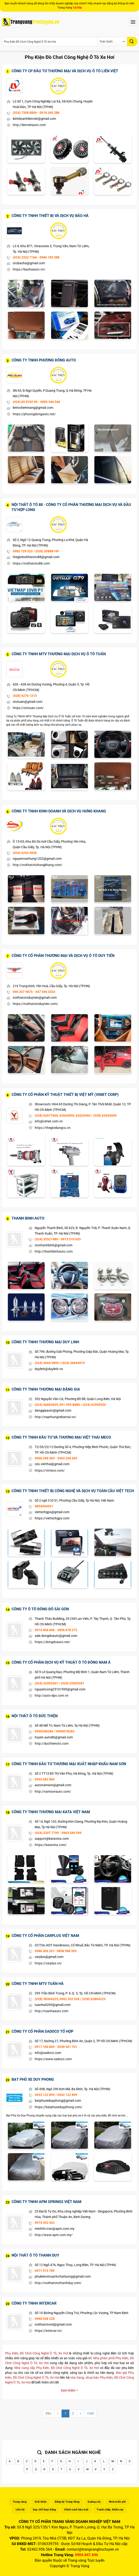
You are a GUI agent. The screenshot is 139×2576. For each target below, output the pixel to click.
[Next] (80, 2414)
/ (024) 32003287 (71, 1683)
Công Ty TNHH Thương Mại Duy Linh (45, 1342)
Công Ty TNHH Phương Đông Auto (44, 360)
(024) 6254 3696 (25, 853)
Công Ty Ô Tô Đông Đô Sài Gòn (40, 1609)
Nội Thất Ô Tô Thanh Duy (35, 2255)
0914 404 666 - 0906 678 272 (56, 1630)
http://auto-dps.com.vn (51, 1695)
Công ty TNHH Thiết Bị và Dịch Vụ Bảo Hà (50, 215)
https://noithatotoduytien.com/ (35, 1004)
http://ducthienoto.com (51, 1743)
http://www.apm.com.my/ (54, 2235)
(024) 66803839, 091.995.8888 (57, 1405)
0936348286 (44, 1731)
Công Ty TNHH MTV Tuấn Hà (38, 1983)
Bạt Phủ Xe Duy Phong (33, 2079)
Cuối (90, 2413)
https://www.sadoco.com (53, 2059)
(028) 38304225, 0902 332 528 (57, 1999)
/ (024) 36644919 (72, 1363)
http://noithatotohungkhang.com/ (37, 865)
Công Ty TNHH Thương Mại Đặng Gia (46, 1389)
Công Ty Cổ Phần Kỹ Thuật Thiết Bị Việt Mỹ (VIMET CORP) (65, 1094)
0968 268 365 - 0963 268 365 (56, 1458)
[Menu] (133, 22)
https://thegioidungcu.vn (53, 1128)
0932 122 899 (45, 2095)
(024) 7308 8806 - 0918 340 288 (36, 112)
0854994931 (44, 1506)
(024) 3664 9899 (47, 1363)
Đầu (48, 2413)
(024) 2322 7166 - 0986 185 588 (36, 257)
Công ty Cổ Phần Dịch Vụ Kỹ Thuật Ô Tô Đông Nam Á (61, 1662)
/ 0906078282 (64, 1731)
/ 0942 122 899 (66, 2095)
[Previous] (58, 2414)
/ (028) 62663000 (104, 1115)
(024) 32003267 (46, 1683)
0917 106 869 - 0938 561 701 (56, 2047)
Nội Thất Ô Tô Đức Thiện (35, 1716)
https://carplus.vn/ (48, 1963)
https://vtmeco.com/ (50, 1470)
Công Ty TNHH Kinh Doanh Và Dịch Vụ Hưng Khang (59, 811)
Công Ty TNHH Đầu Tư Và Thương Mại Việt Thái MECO (61, 1437)
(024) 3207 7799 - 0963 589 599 (58, 1833)
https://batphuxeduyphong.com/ (58, 2107)
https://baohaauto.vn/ (29, 269)
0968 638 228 (45, 2319)
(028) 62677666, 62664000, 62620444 (62, 1115)
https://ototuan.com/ (28, 708)
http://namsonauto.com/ (53, 1791)
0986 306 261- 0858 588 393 (56, 1951)
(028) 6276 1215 (25, 695)
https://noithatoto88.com (31, 563)
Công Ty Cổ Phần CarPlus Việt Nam (45, 1935)
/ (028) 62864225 (92, 1999)
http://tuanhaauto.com (51, 2011)
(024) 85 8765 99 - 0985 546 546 (36, 402)
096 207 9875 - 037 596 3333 (34, 992)
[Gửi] (132, 41)
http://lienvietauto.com (29, 125)
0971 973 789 (45, 2270)
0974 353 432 (45, 2222)
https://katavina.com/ (51, 1845)
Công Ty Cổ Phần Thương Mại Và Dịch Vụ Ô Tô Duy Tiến (63, 955)
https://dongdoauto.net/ (52, 1642)
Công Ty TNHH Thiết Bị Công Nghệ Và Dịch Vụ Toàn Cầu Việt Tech (73, 1491)
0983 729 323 (23, 551)
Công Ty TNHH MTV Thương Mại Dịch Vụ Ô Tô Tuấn (59, 654)
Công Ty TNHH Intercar (34, 2303)
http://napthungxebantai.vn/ (55, 1417)
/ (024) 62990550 (93, 1405)
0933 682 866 (45, 1779)
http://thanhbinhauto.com (54, 1251)
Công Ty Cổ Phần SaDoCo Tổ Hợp (42, 2031)
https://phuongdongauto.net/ (34, 414)
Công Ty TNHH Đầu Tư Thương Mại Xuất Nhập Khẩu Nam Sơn (69, 1764)
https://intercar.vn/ (48, 2331)
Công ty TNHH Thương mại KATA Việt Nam (51, 1812)
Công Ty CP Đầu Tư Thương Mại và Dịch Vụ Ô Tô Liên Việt (65, 71)
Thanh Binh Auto (28, 1218)
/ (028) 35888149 (46, 551)
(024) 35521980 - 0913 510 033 (58, 1239)
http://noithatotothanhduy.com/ (58, 2283)
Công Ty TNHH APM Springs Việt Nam (46, 2202)
